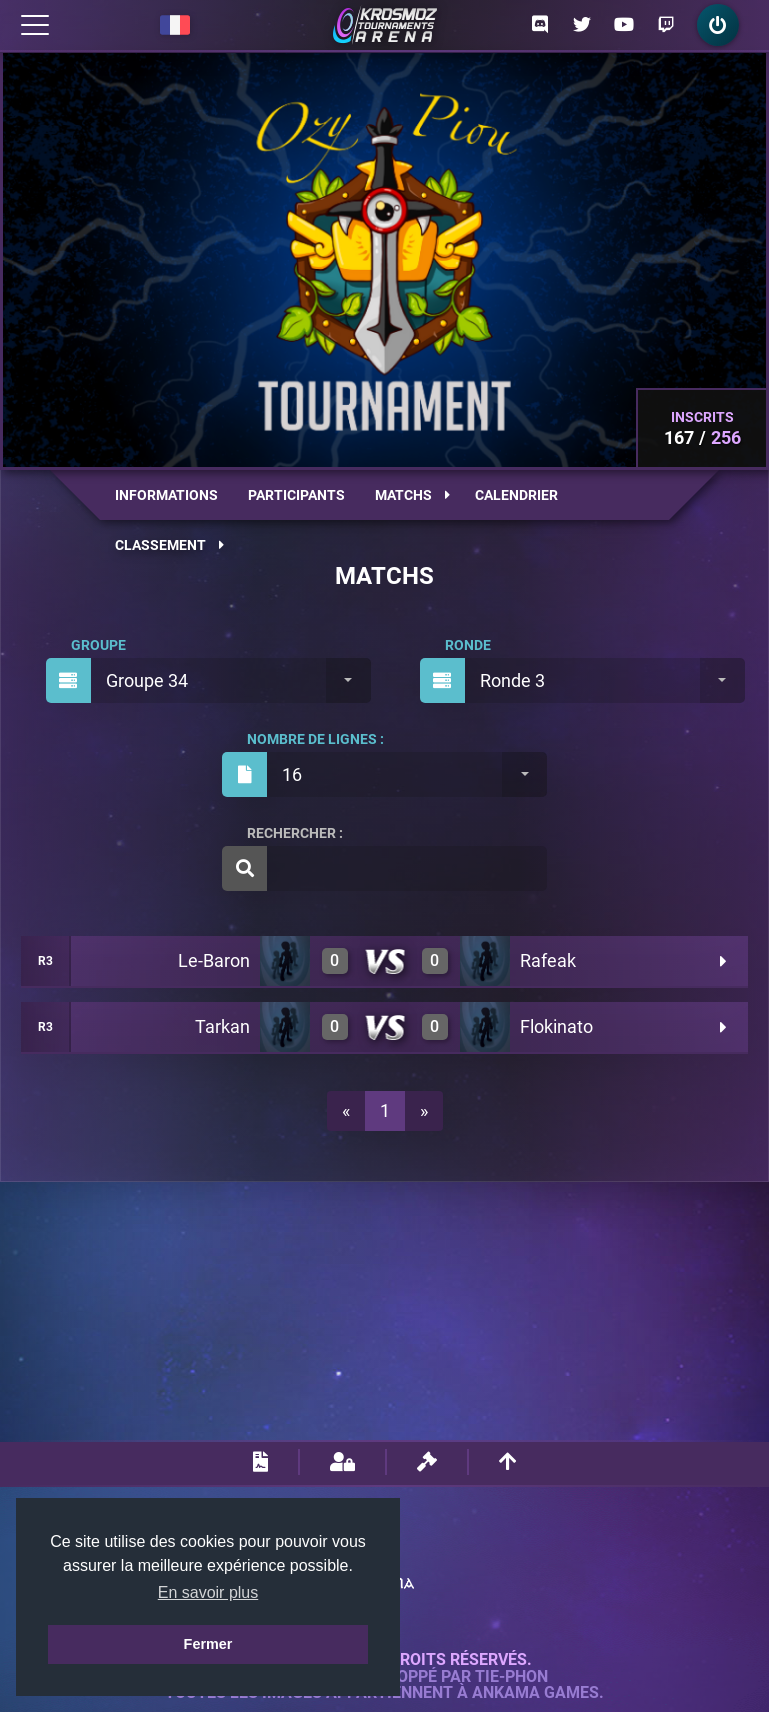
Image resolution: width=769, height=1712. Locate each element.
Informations (166, 495)
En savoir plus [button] (208, 1592)
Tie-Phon (511, 1677)
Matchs (412, 495)
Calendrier (516, 495)
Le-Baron (214, 960)
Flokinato (556, 1026)
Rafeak (548, 960)
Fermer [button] (208, 1644)
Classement (169, 545)
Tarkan (222, 1026)
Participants (296, 495)
